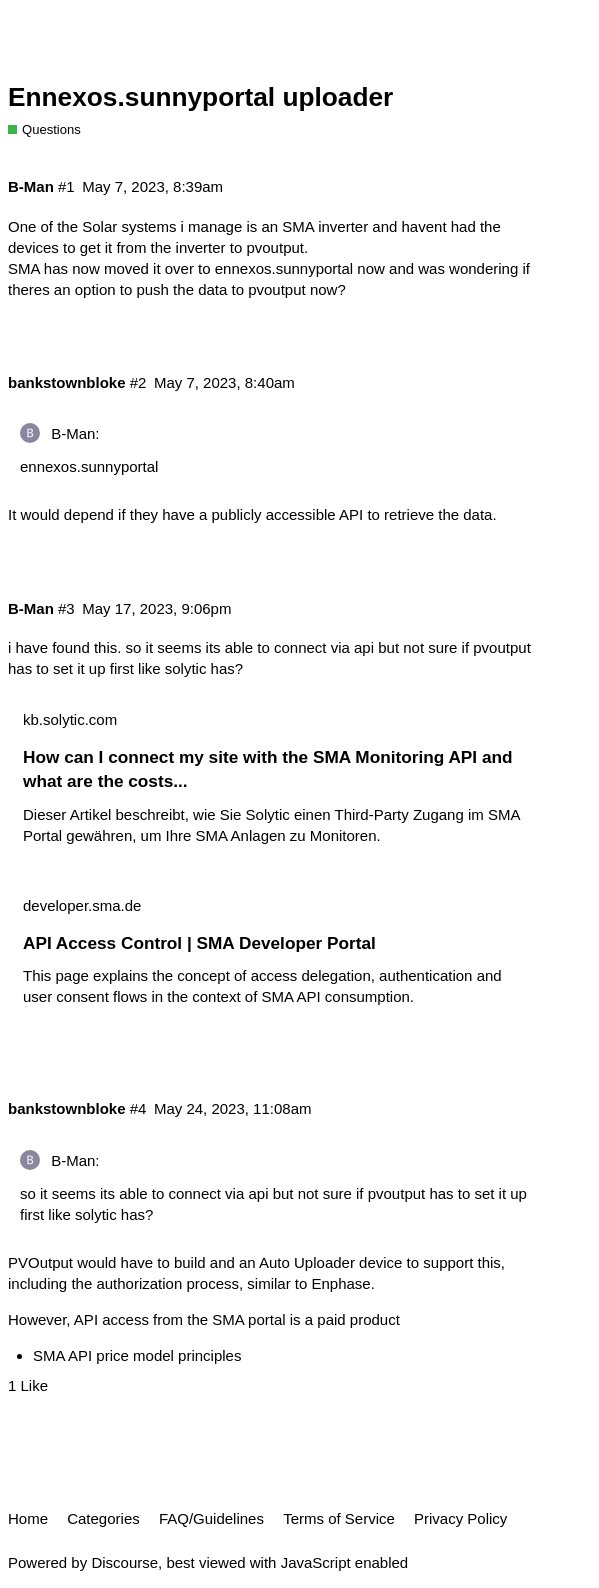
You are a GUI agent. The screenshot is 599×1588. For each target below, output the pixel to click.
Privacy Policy (460, 1518)
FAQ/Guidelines (211, 1518)
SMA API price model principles (137, 1355)
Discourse (124, 1562)
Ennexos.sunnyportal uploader (200, 97)
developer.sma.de (82, 905)
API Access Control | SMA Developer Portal (199, 943)
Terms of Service (339, 1518)
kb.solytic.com (70, 719)
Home (28, 1518)
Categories (103, 1518)
